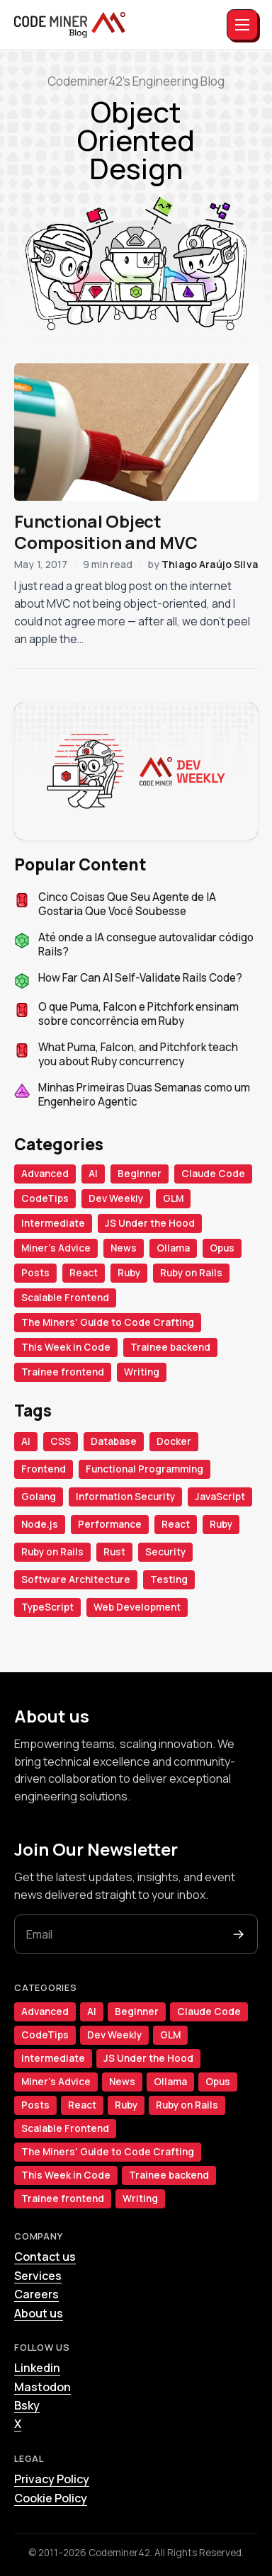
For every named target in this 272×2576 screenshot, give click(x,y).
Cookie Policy (50, 2498)
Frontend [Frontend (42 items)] (43, 1469)
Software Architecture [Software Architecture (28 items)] (75, 1579)
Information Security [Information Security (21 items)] (125, 1496)
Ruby (129, 1272)
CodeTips (45, 1198)
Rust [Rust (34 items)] (114, 1551)
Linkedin (37, 2368)
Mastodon (42, 2387)
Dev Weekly (116, 1198)
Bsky (27, 2405)
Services (38, 2275)
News (123, 1248)
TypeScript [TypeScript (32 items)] (47, 1607)
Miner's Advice (56, 1248)
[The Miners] (69, 25)
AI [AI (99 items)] (25, 1441)
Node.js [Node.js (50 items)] (39, 1524)
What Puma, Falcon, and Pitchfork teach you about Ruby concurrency (138, 1054)
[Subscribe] (239, 1934)
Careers (36, 2294)
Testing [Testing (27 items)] (169, 1579)
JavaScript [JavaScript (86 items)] (220, 1496)
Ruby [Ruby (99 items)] (221, 1524)
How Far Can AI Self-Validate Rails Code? (140, 978)
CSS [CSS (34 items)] (60, 1441)
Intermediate (53, 1223)
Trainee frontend (62, 1372)
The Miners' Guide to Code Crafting (107, 1322)
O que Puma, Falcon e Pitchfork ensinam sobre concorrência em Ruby (138, 1014)
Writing (141, 1372)
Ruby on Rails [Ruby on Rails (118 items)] (52, 1551)
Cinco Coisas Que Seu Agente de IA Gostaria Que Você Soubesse (127, 904)
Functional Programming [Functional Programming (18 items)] (144, 1469)
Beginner (140, 1173)
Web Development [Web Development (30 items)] (137, 1607)
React (83, 1272)
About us (38, 2313)
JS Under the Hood (150, 1223)
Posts (35, 1272)
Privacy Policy (51, 2479)
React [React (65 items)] (176, 1524)
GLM (173, 1198)
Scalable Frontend (65, 1297)
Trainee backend (170, 1347)
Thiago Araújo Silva (210, 564)
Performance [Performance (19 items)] (110, 1524)
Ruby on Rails (191, 1272)
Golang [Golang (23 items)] (38, 1496)
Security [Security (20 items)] (165, 1551)
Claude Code (213, 1173)
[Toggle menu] (242, 24)
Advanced (45, 1173)
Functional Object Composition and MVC (105, 531)
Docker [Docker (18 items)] (174, 1441)
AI (93, 1173)
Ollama (173, 1248)
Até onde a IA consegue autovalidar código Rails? (146, 945)
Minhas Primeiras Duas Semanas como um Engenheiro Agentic (144, 1095)
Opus (222, 1248)
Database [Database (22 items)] (114, 1441)
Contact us (45, 2256)
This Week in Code (65, 1347)
